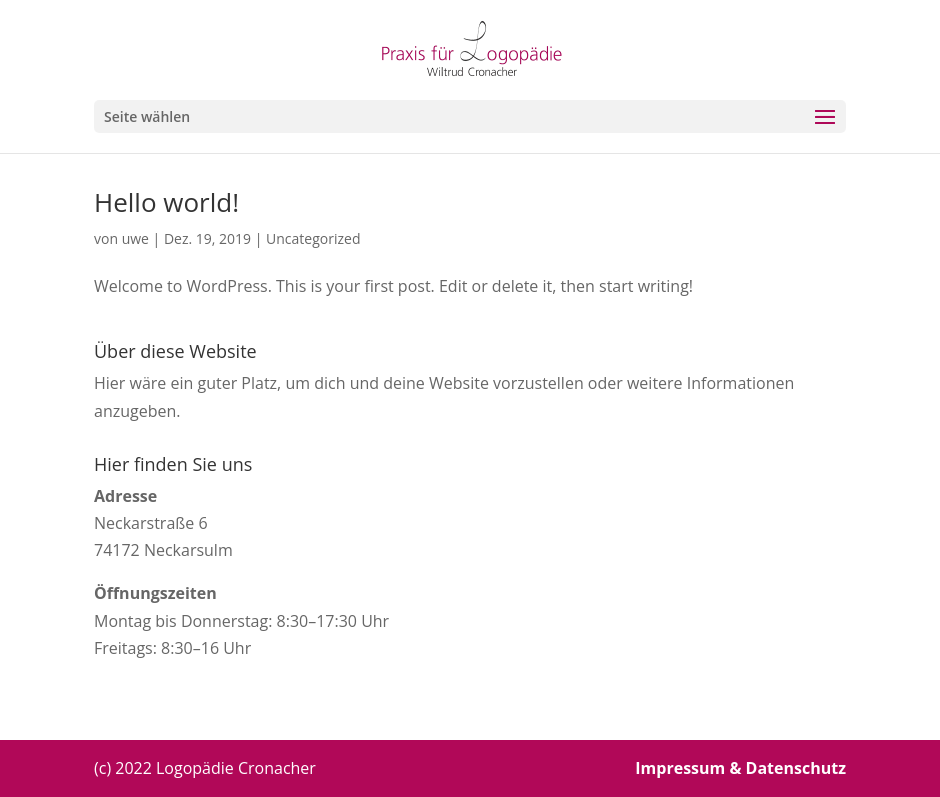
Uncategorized (313, 238)
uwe (135, 238)
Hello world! (166, 202)
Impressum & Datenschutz (740, 768)
